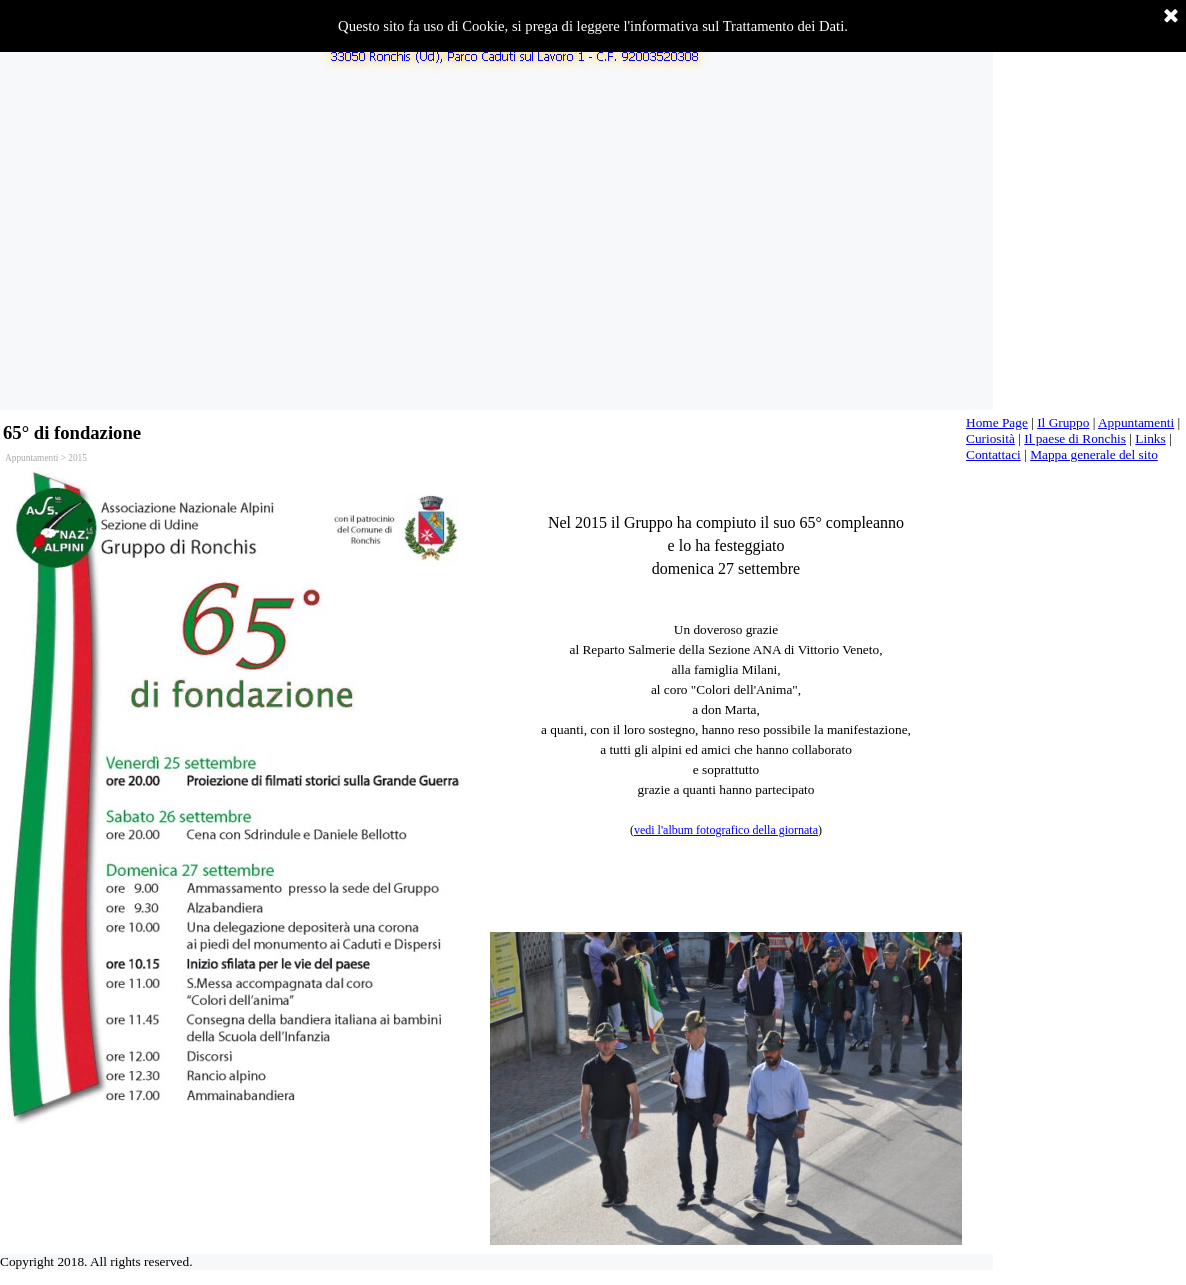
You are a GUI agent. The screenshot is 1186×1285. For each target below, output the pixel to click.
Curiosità (990, 438)
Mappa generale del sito (1094, 454)
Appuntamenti (1136, 422)
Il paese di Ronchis (1075, 438)
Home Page (997, 422)
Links (1150, 438)
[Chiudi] (1171, 17)
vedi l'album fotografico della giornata (726, 830)
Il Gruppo (1063, 422)
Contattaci (993, 454)
